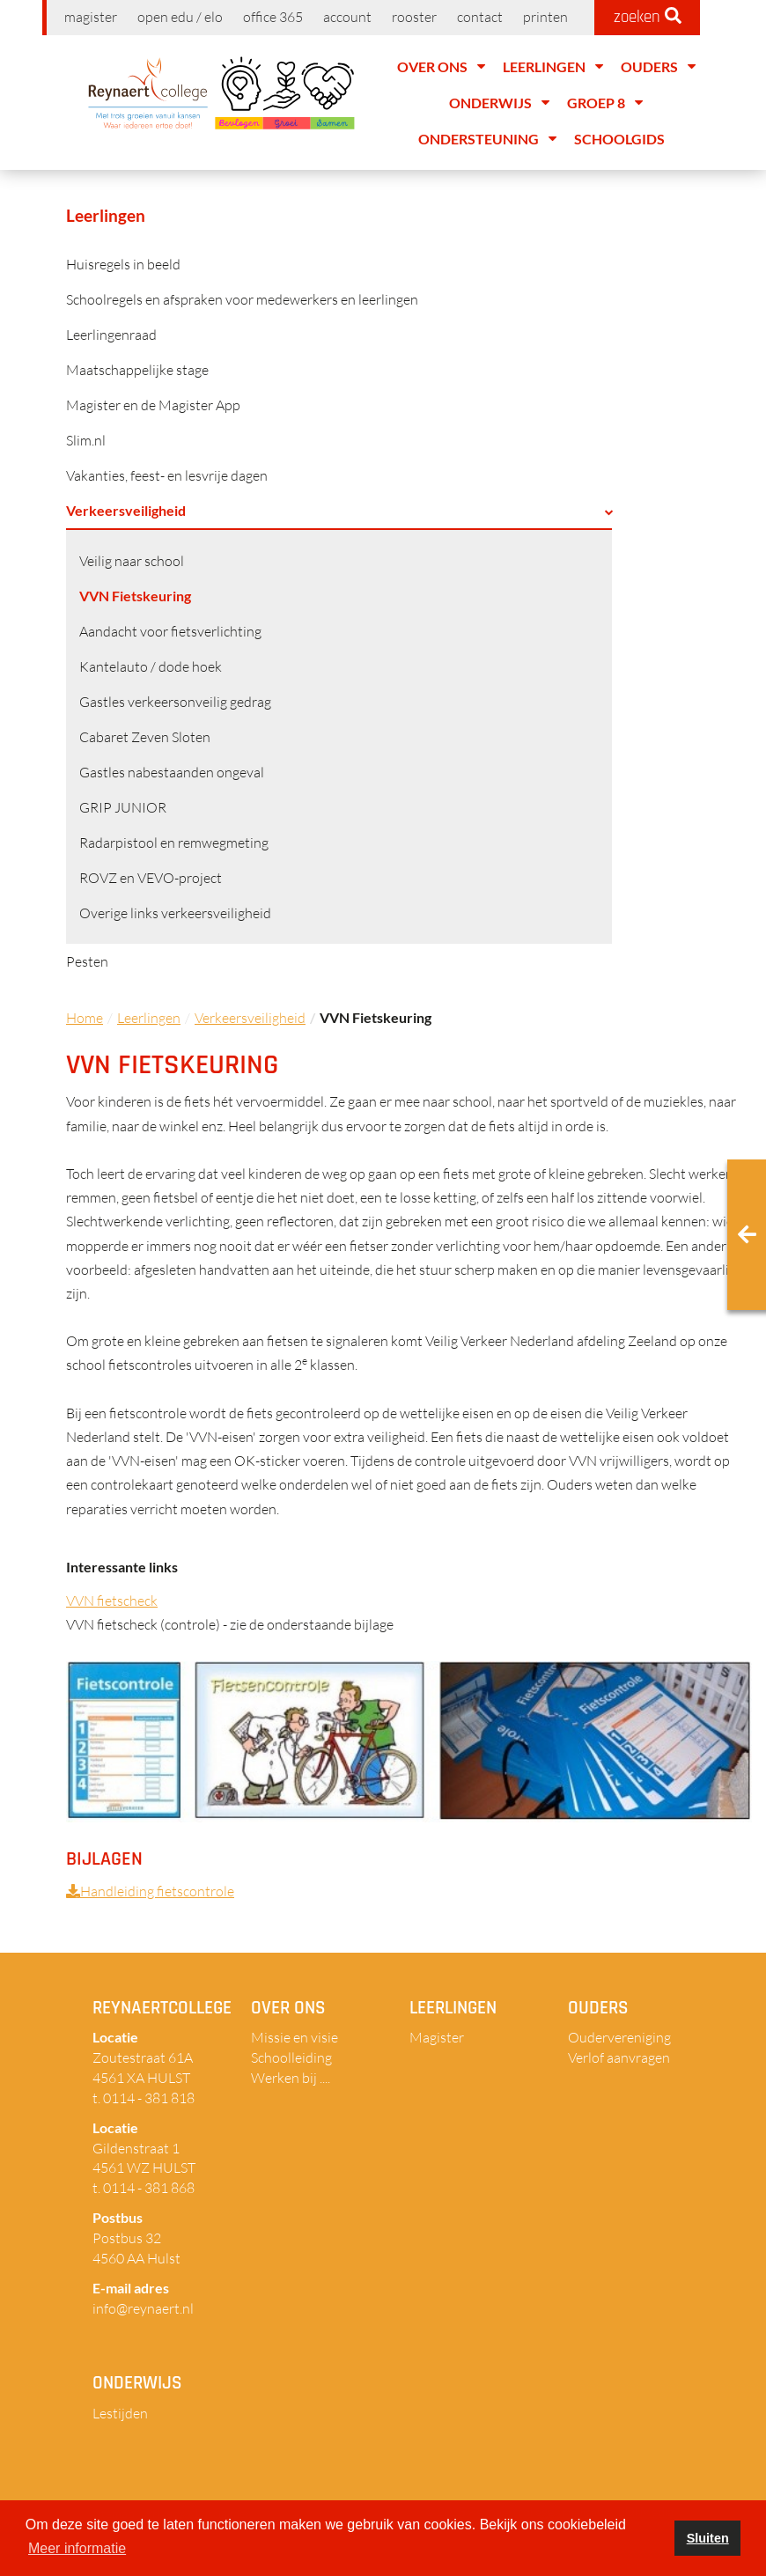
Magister (90, 17)
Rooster (414, 17)
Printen (545, 17)
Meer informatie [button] (77, 2548)
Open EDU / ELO (180, 17)
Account (347, 17)
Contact (480, 17)
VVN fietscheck (112, 1600)
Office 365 (273, 17)
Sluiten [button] (708, 2538)
